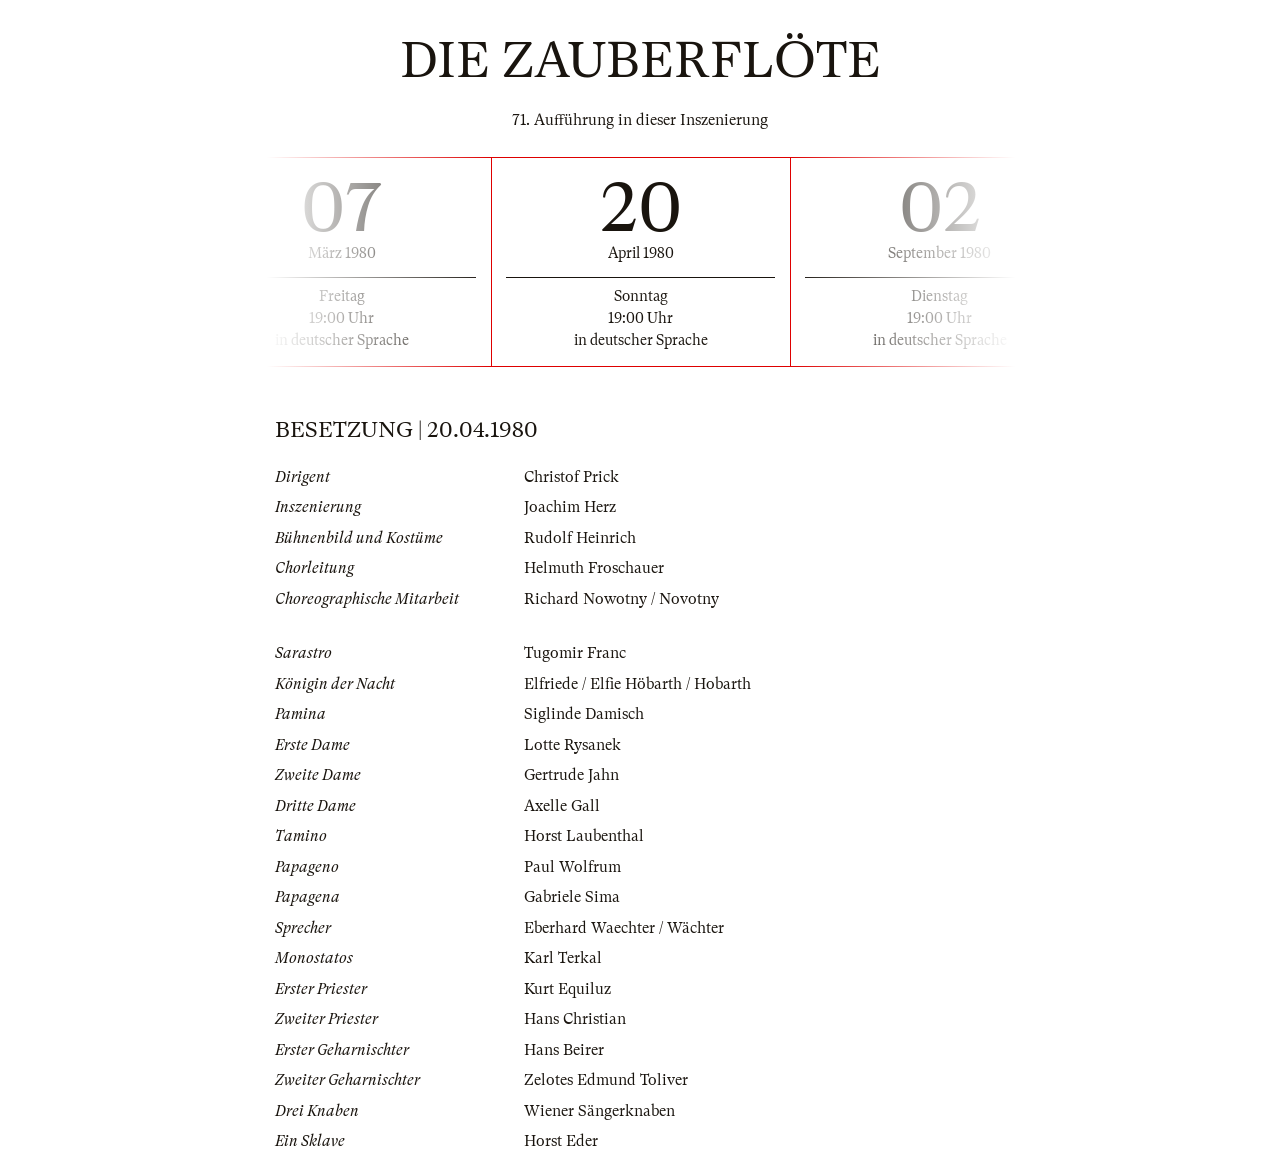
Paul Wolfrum (572, 867)
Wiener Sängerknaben (599, 1111)
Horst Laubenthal (584, 836)
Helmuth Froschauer (594, 568)
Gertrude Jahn (571, 775)
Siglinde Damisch (584, 714)
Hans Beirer (564, 1050)
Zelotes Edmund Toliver (606, 1080)
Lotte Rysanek (572, 745)
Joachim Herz (570, 507)
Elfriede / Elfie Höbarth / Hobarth (637, 684)
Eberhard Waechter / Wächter (624, 928)
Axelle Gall (562, 806)
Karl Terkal (563, 958)
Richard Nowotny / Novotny (621, 599)
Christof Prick (571, 477)
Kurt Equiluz (567, 989)
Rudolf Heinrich (580, 538)
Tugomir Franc (575, 653)
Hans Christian (575, 1019)
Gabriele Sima (572, 897)
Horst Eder (561, 1141)
